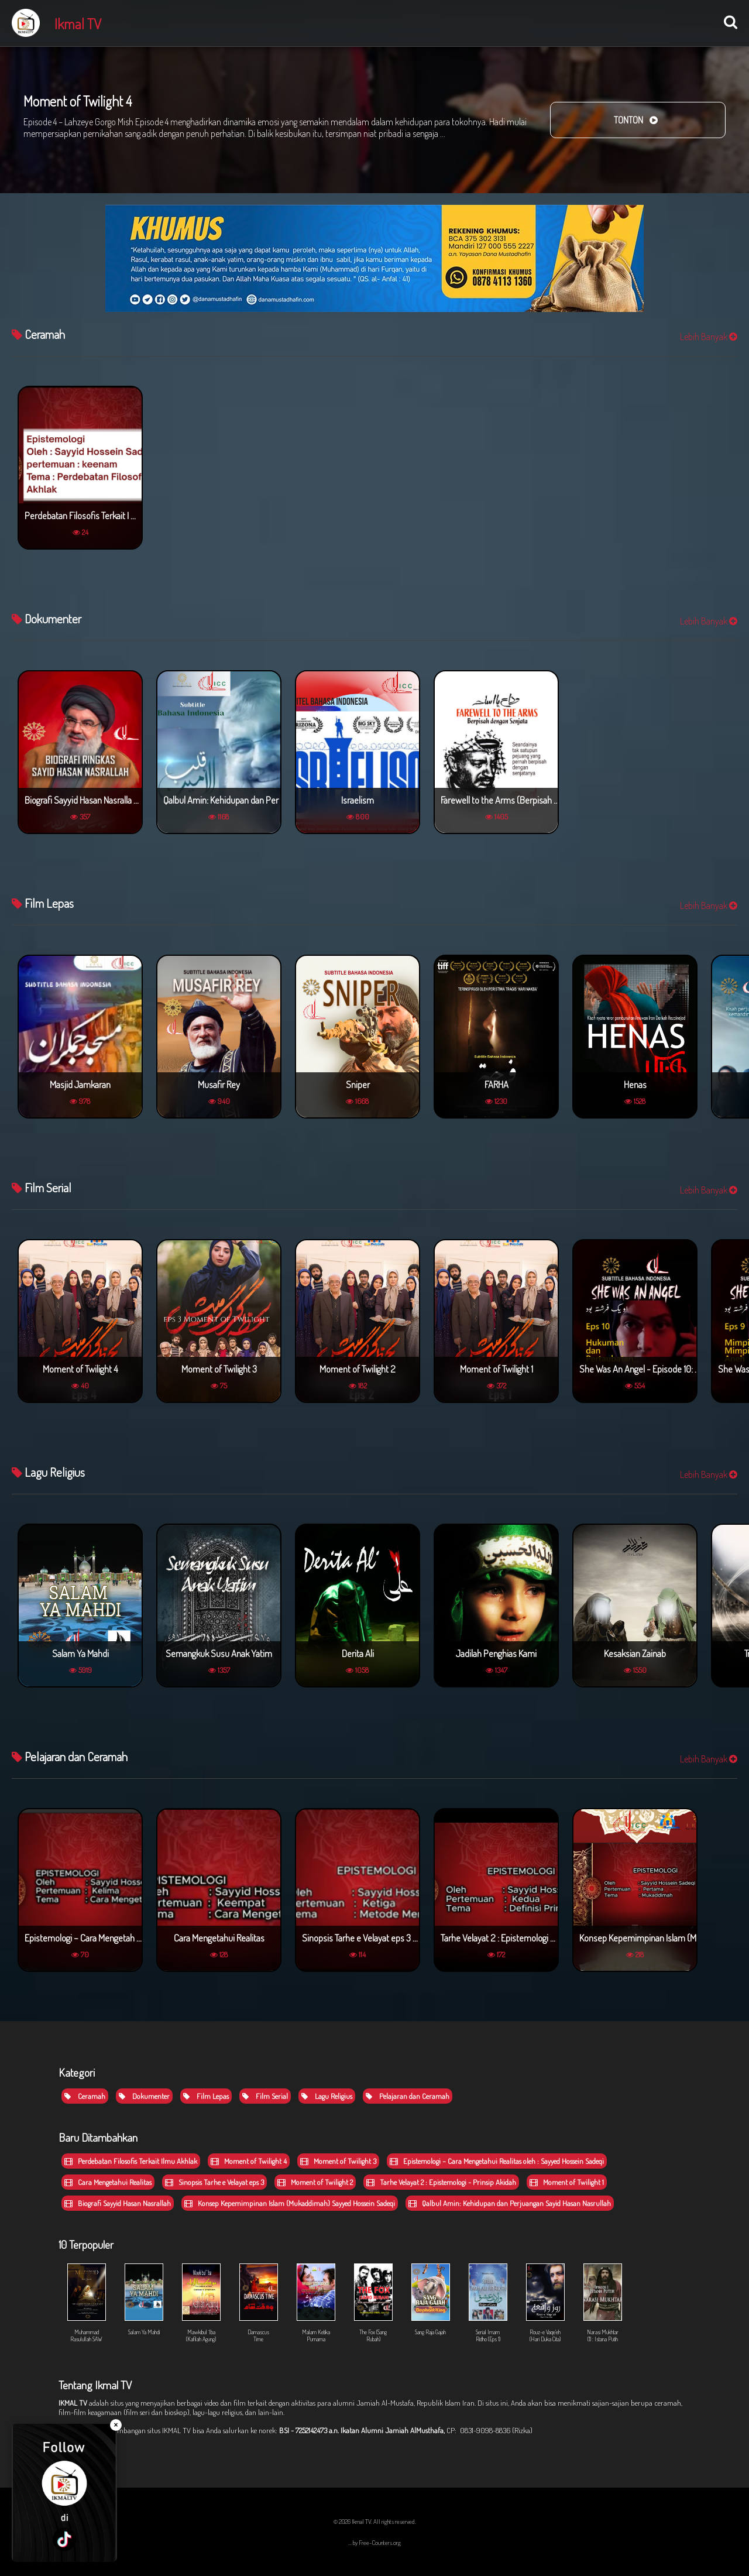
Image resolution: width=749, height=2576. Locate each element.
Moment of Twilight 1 (567, 2182)
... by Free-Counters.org (374, 2543)
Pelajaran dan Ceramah (407, 2096)
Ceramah (84, 2096)
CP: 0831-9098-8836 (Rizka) (489, 2430)
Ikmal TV (77, 23)
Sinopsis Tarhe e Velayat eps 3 (214, 2182)
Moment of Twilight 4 (249, 2161)
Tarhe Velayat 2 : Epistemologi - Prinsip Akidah (441, 2182)
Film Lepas (206, 2096)
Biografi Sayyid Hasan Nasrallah (117, 2203)
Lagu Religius (326, 2096)
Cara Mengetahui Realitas (108, 2182)
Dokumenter (144, 2096)
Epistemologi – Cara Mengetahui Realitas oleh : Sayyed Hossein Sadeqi (497, 2161)
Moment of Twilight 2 (315, 2182)
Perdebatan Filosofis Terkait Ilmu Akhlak (130, 2161)
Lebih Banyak (708, 336)
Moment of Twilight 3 (338, 2161)
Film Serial (265, 2096)
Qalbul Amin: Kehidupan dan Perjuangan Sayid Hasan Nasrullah (509, 2203)
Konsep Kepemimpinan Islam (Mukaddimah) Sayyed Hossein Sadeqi (289, 2203)
